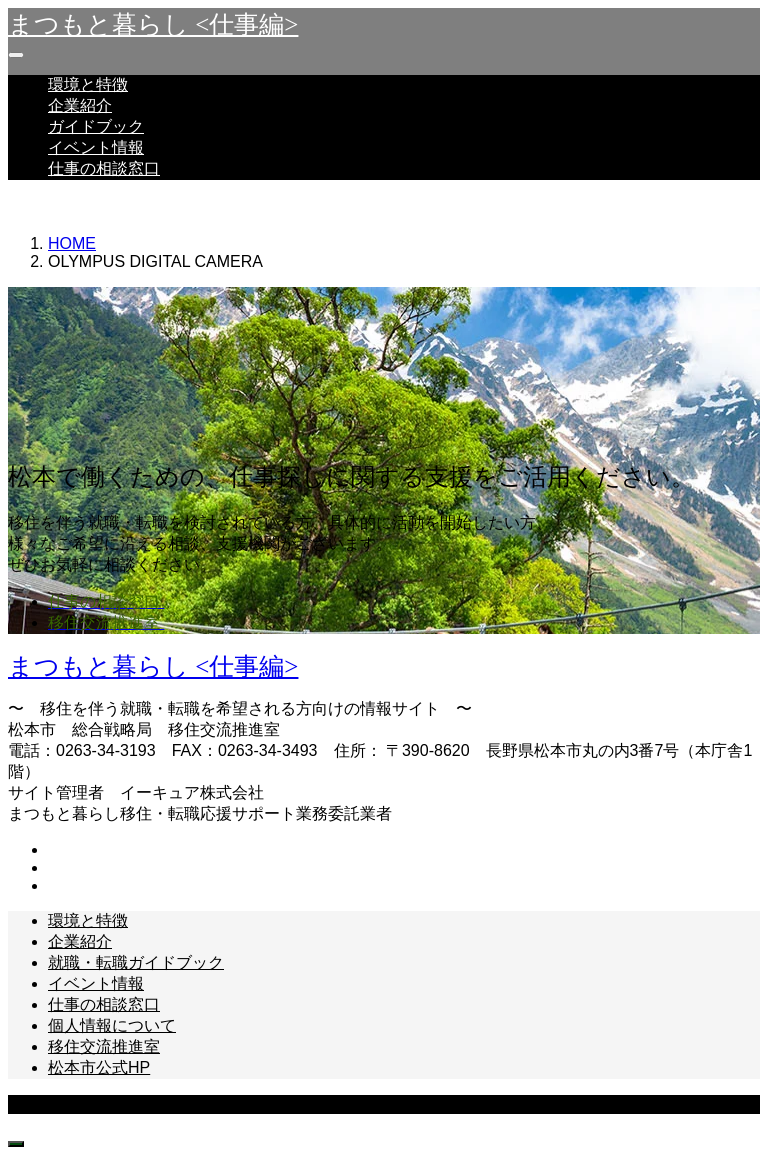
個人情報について (112, 1025)
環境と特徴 (88, 84)
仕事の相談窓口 (104, 168)
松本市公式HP (99, 1067)
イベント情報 (96, 147)
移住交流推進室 (104, 1046)
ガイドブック (96, 126)
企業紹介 (80, 105)
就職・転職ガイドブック (136, 962)
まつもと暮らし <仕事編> (153, 24)
